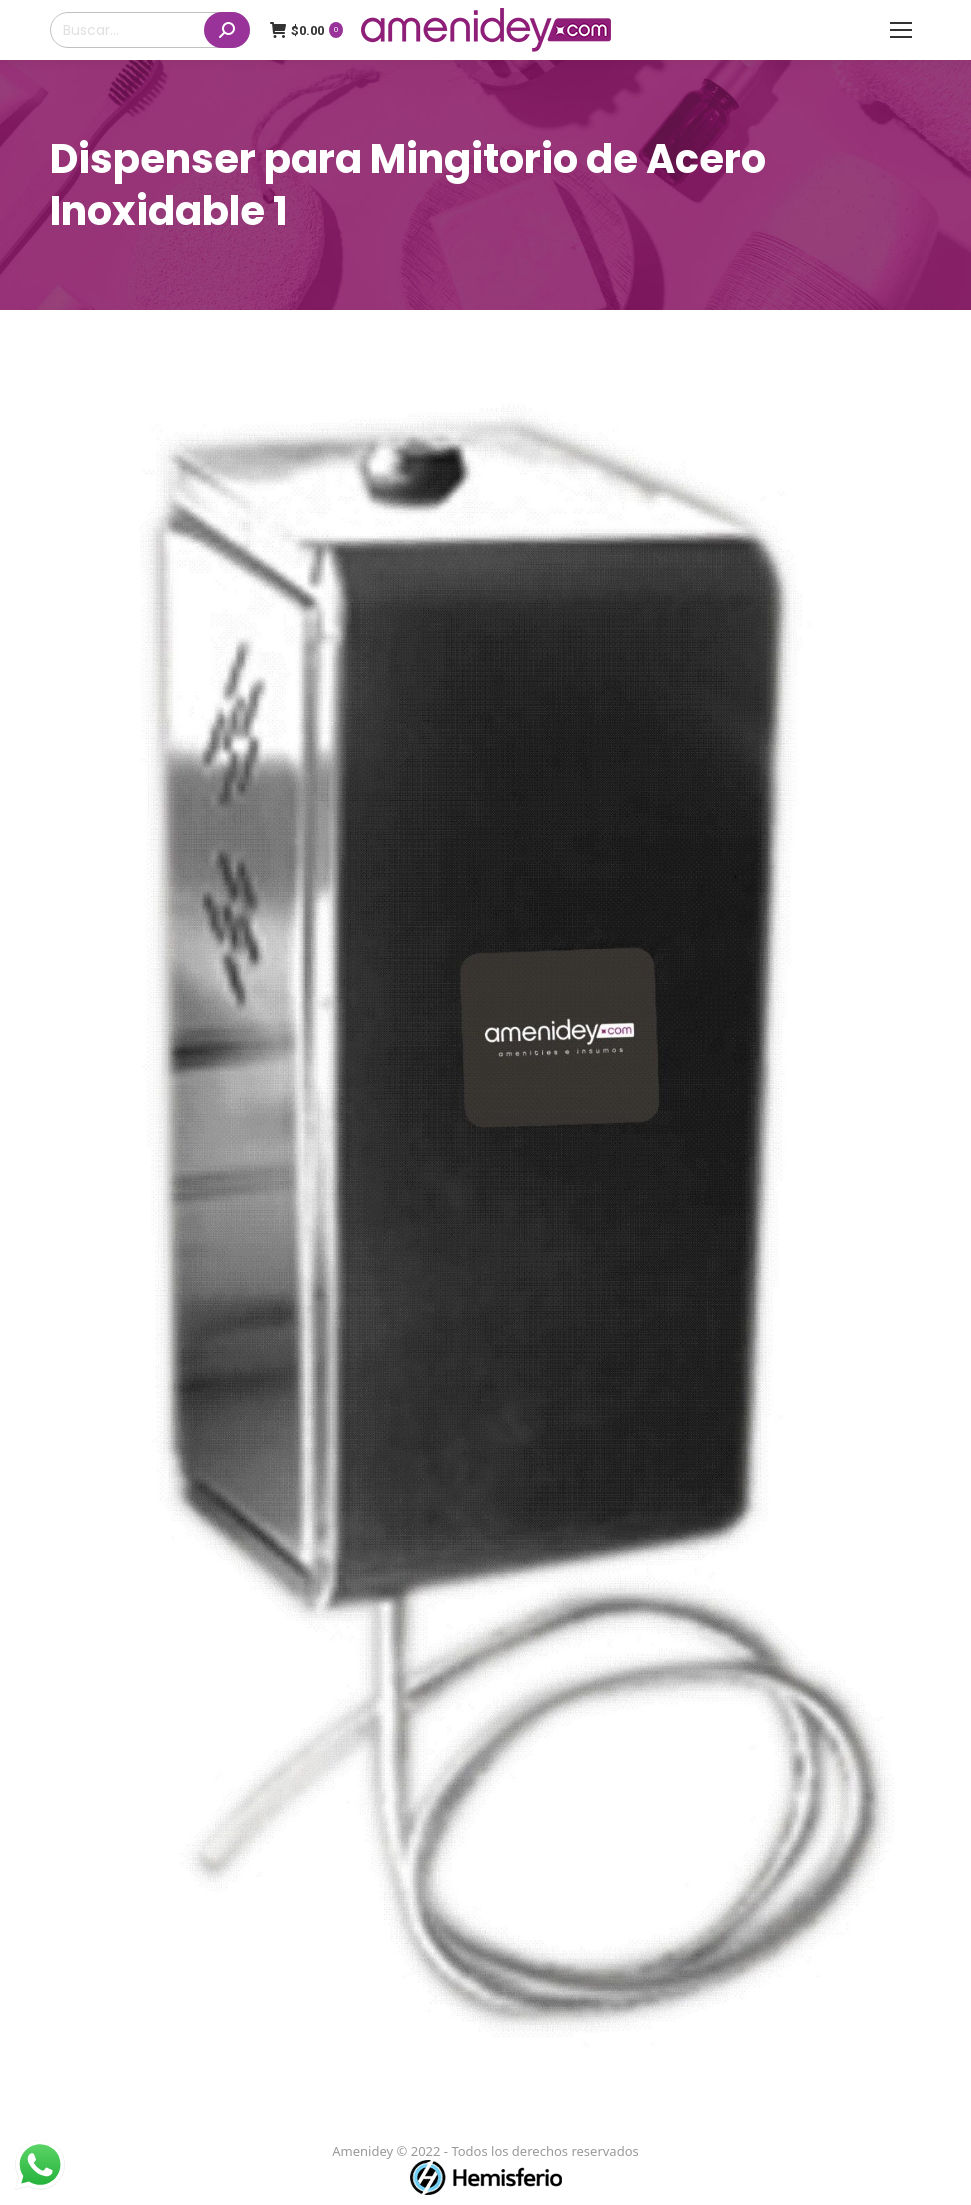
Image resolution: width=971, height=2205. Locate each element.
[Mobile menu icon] (901, 30)
